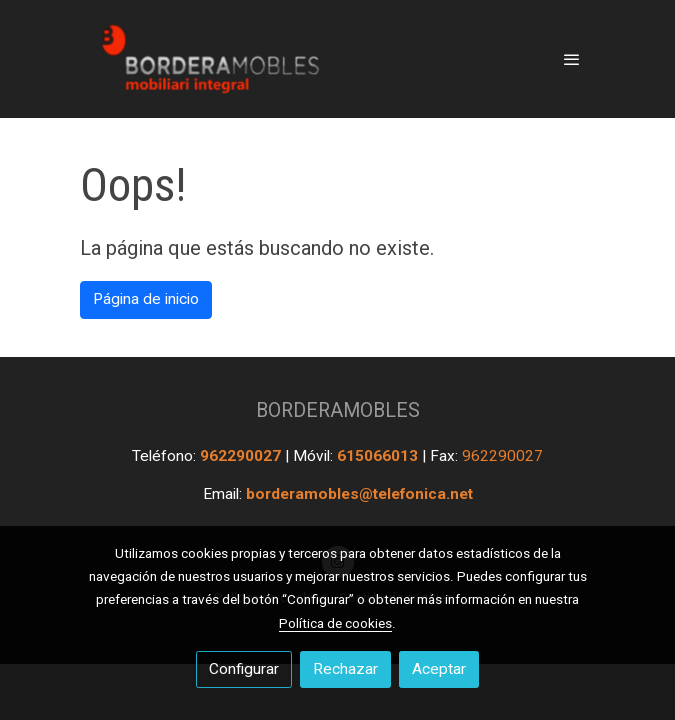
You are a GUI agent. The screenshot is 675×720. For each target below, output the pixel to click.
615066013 (379, 456)
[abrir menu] (572, 59)
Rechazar (345, 669)
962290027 (242, 456)
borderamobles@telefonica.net (359, 494)
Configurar (244, 669)
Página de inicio (146, 299)
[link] (208, 59)
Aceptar (439, 669)
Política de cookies (335, 623)
